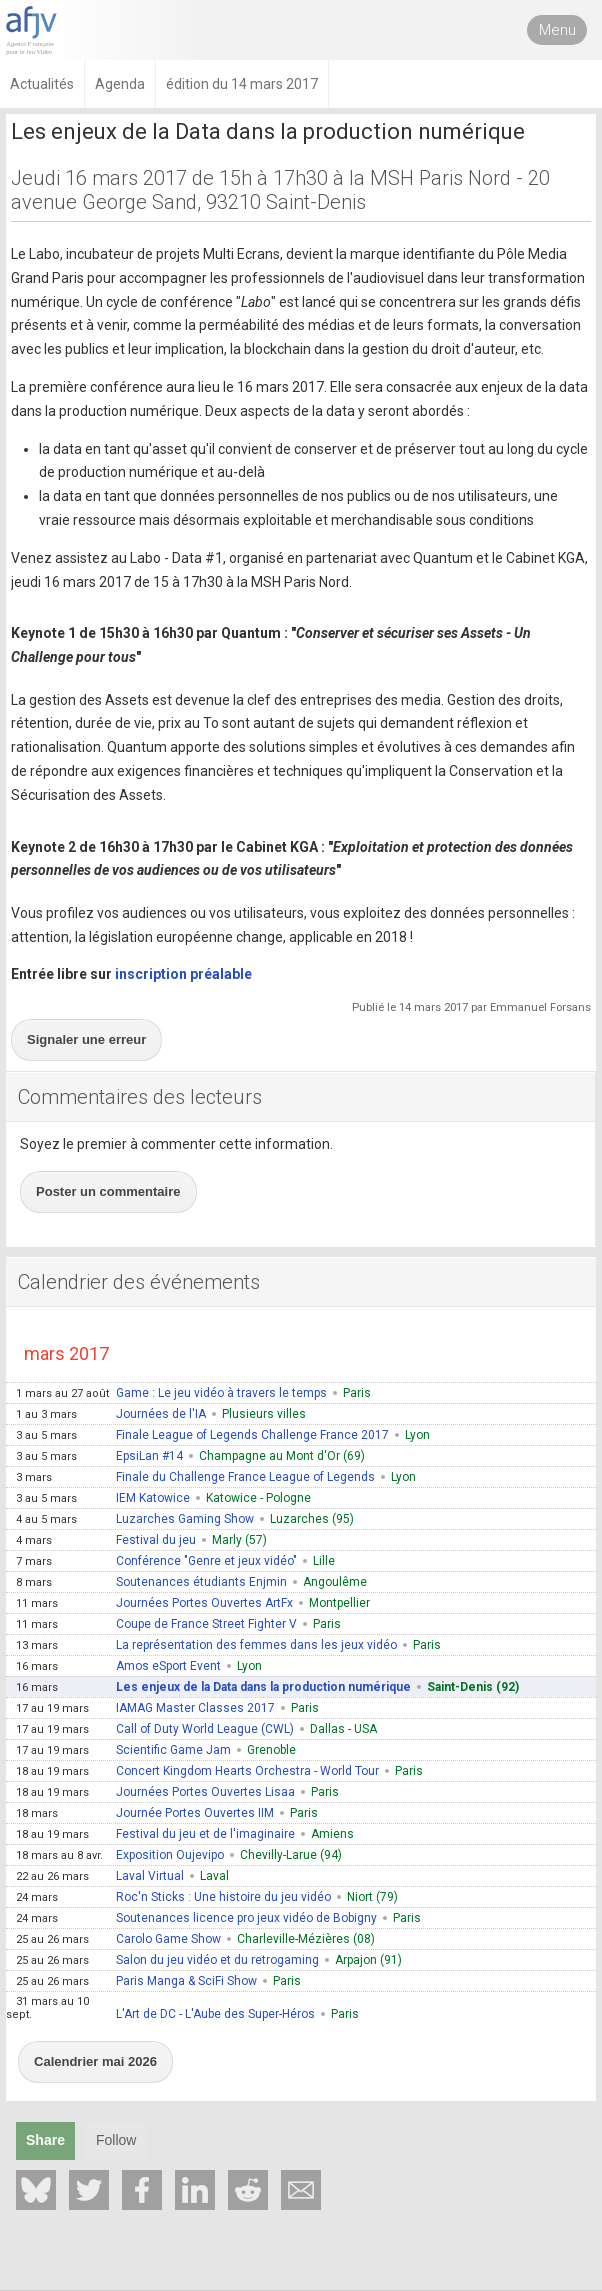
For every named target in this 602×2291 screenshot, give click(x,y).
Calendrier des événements (139, 1282)
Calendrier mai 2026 (95, 2061)
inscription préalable (183, 974)
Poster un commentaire (108, 1191)
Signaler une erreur (86, 1039)
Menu (557, 30)
